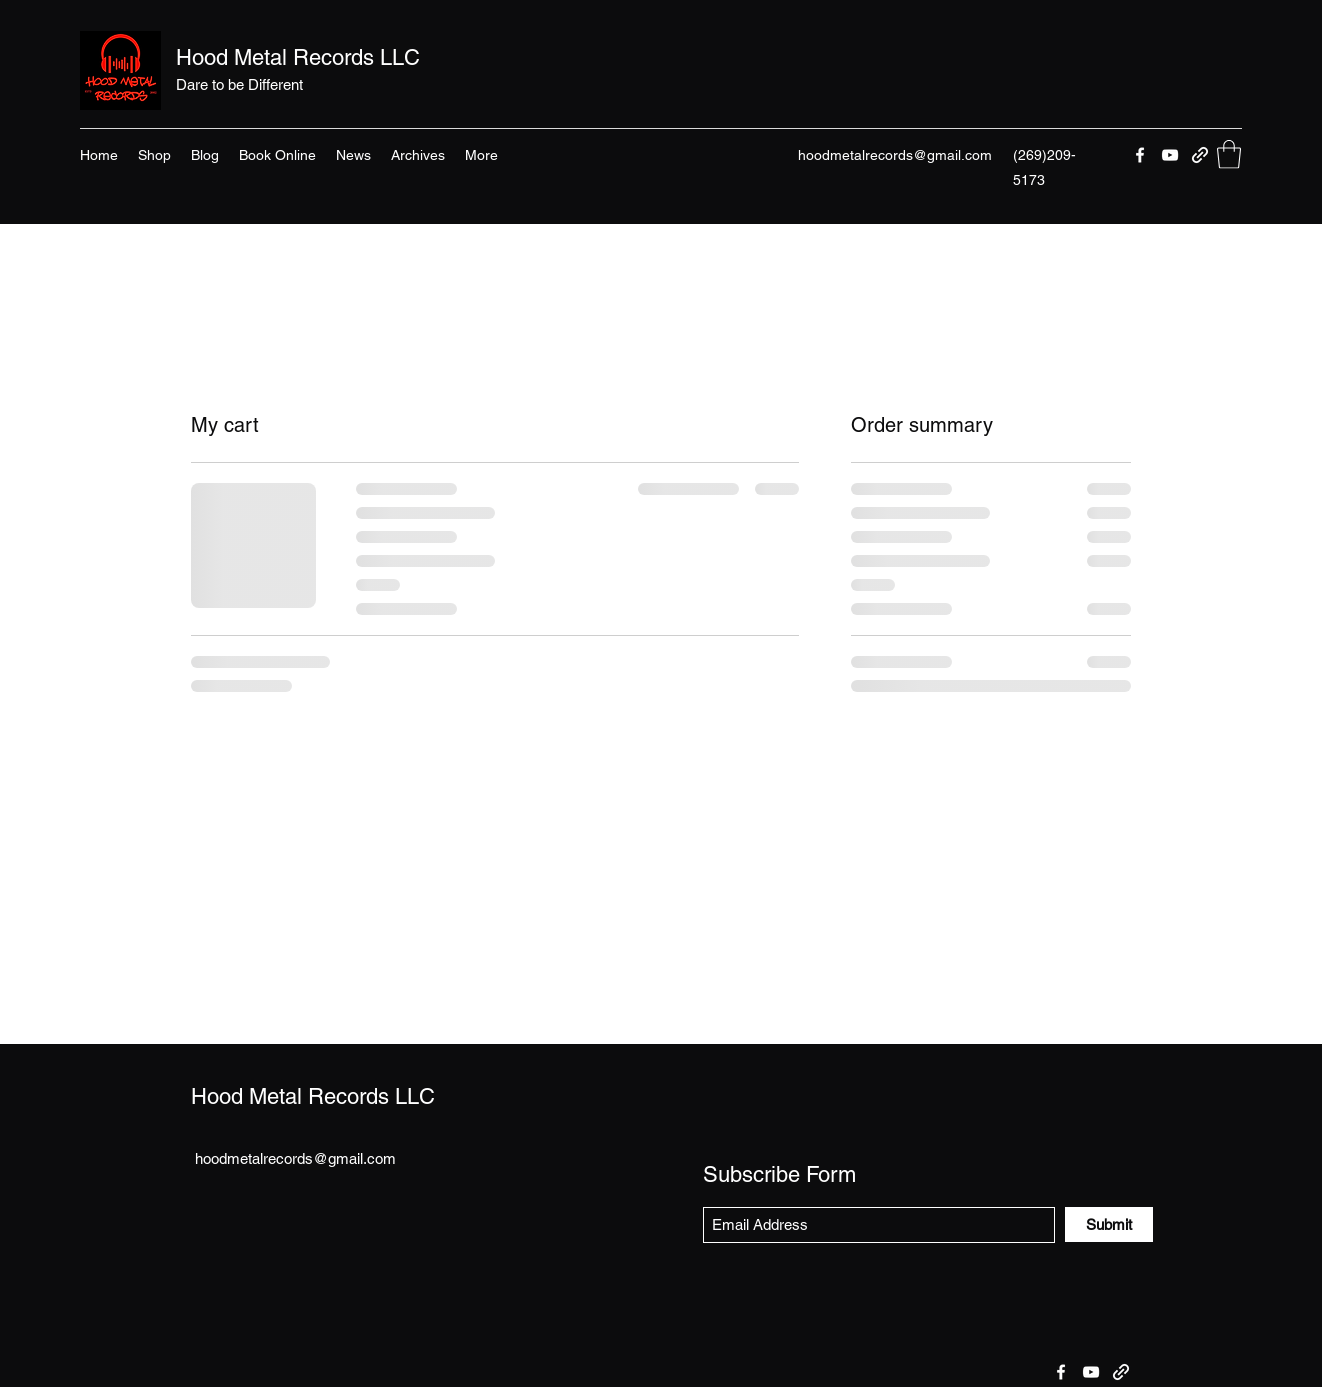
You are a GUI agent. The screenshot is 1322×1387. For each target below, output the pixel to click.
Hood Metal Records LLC (298, 57)
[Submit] (1109, 1224)
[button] (1229, 154)
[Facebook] (1140, 155)
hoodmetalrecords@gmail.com (895, 155)
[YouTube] (1170, 155)
